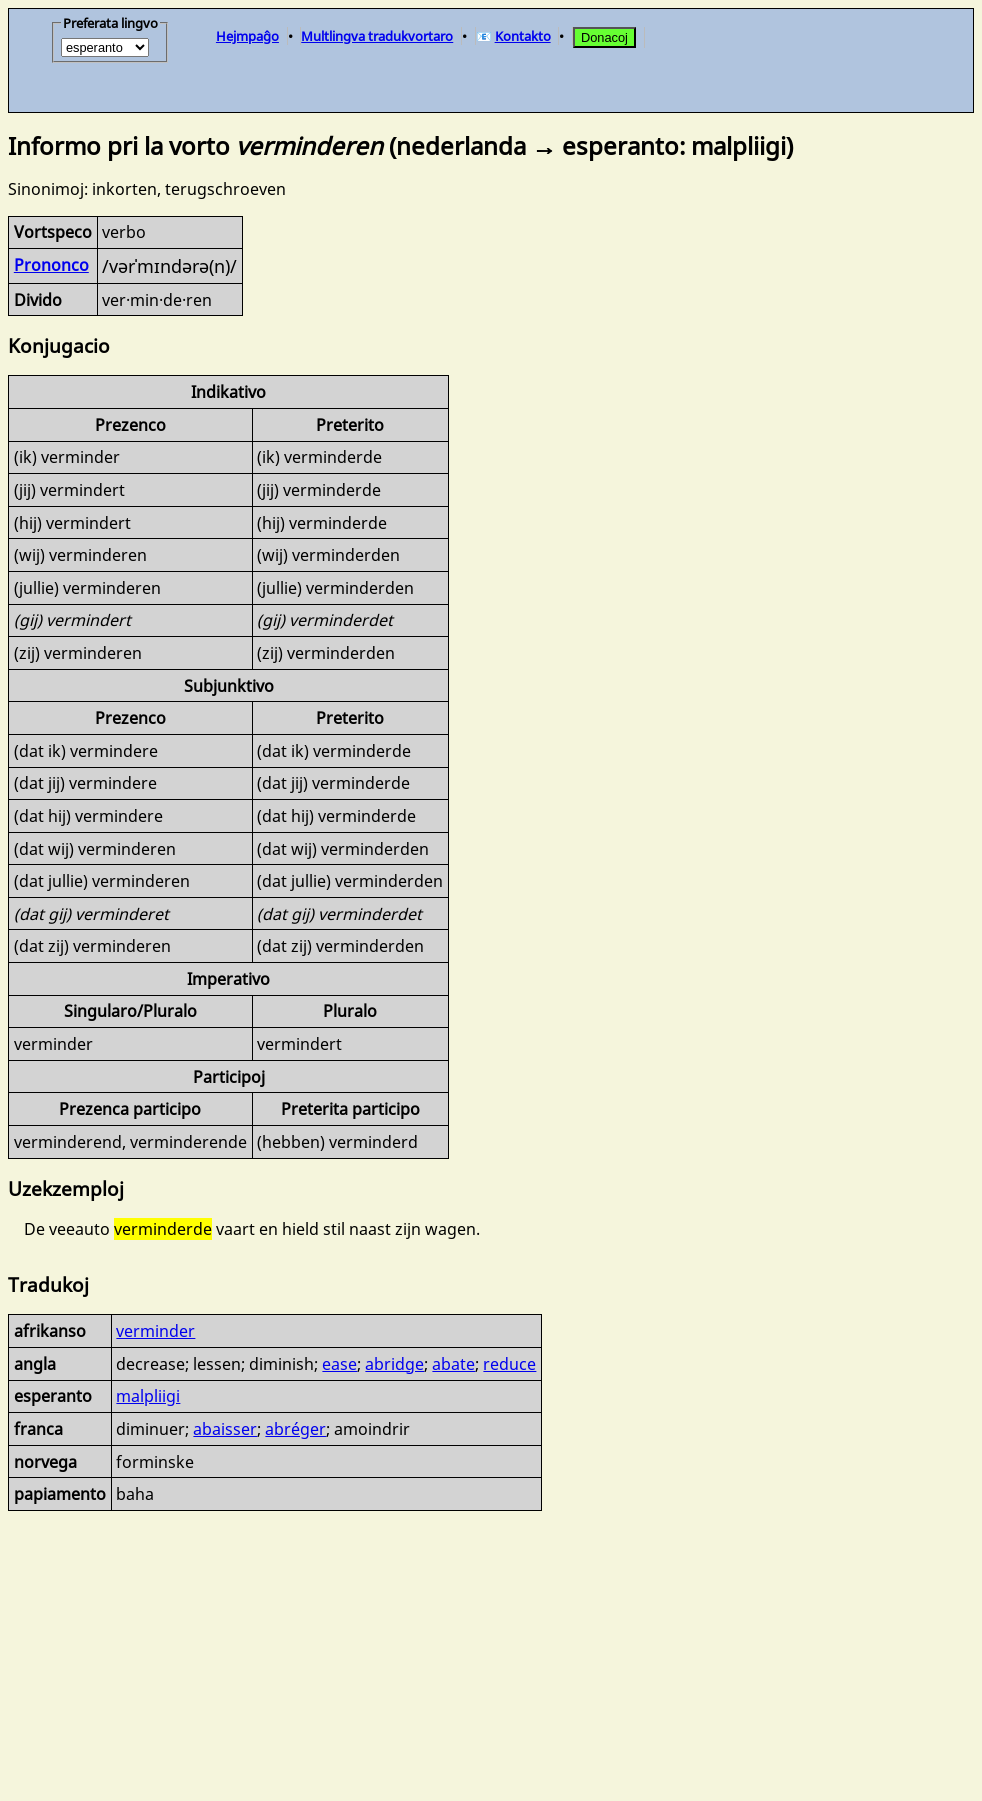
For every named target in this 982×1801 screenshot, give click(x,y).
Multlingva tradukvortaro (377, 36)
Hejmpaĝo (247, 36)
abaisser (225, 1429)
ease (339, 1364)
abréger (295, 1429)
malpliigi (148, 1396)
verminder (155, 1331)
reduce (509, 1364)
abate (453, 1364)
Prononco (51, 265)
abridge (394, 1364)
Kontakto (523, 36)
